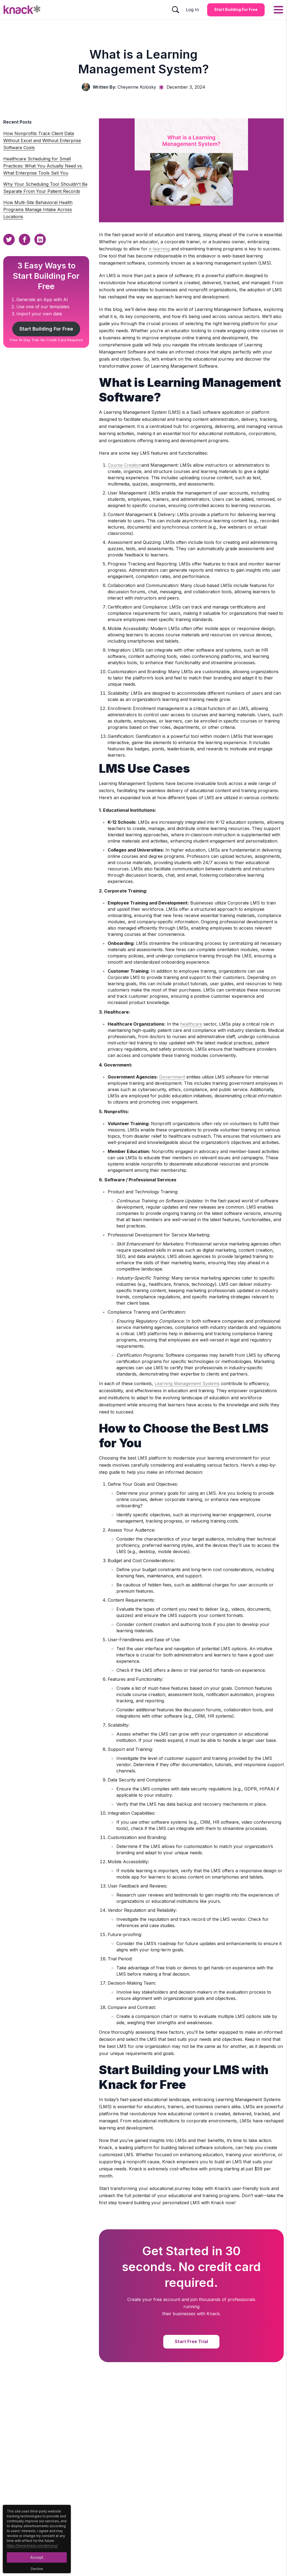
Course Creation (124, 465)
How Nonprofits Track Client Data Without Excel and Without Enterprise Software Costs (42, 140)
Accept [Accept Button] (36, 2557)
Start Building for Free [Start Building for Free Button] (236, 9)
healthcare (191, 1024)
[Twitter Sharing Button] (9, 239)
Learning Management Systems (187, 1383)
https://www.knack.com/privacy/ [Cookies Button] (32, 2546)
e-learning (159, 248)
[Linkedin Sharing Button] (40, 239)
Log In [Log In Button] (192, 9)
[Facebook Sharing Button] (24, 239)
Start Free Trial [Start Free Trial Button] (191, 2341)
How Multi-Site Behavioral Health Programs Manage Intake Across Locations (37, 209)
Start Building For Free (46, 329)
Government (172, 1077)
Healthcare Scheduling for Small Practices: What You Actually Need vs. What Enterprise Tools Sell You (43, 166)
